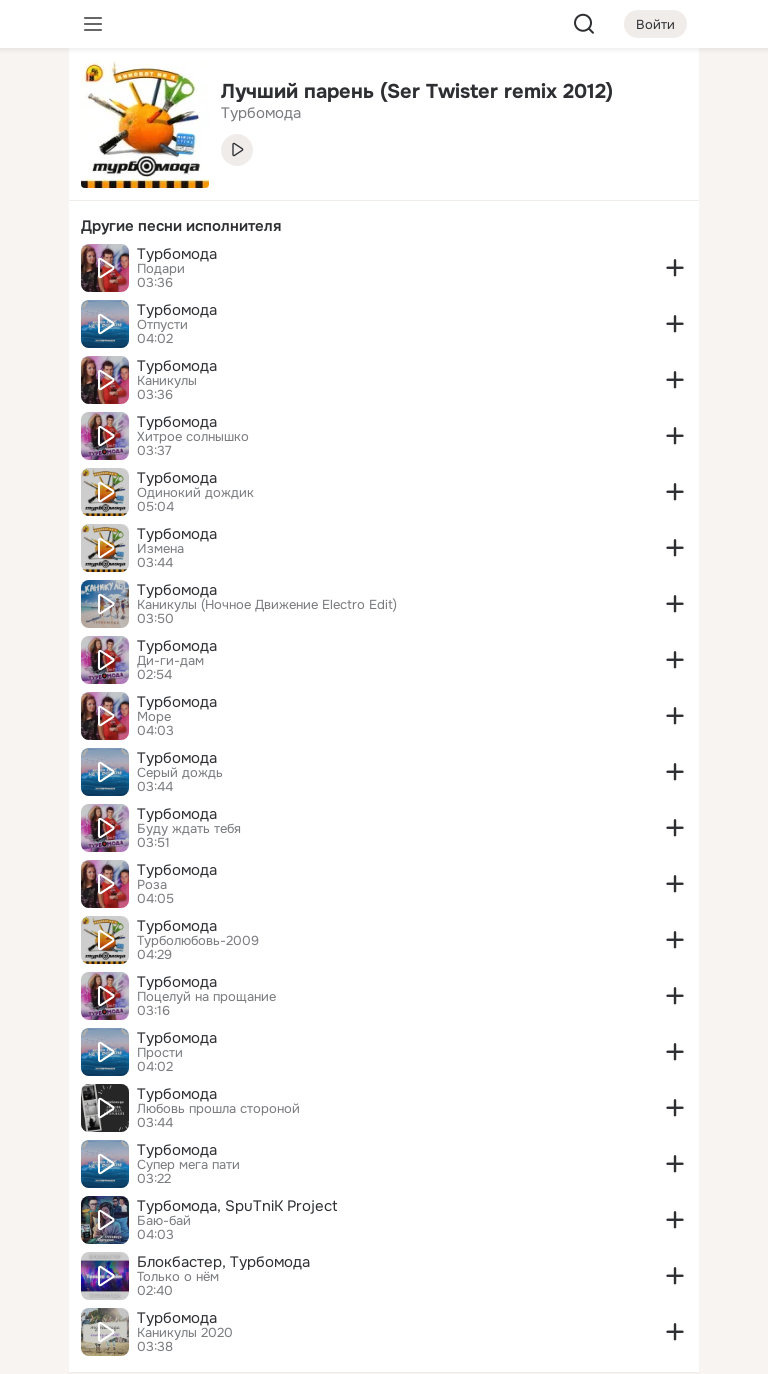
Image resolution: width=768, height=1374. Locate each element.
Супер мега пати (188, 1165)
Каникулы (167, 381)
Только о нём (178, 1277)
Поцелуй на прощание (206, 997)
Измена (160, 549)
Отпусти (162, 325)
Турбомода (177, 254)
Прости (160, 1053)
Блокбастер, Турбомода (223, 1262)
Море (154, 717)
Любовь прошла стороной (218, 1109)
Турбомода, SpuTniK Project (237, 1206)
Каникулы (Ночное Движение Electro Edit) (267, 605)
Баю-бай (164, 1221)
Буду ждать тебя (189, 829)
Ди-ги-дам (170, 661)
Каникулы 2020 (185, 1333)
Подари (161, 269)
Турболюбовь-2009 (198, 941)
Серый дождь (180, 773)
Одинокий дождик (195, 493)
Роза (152, 885)
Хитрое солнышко (193, 437)
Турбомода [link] (261, 113)
